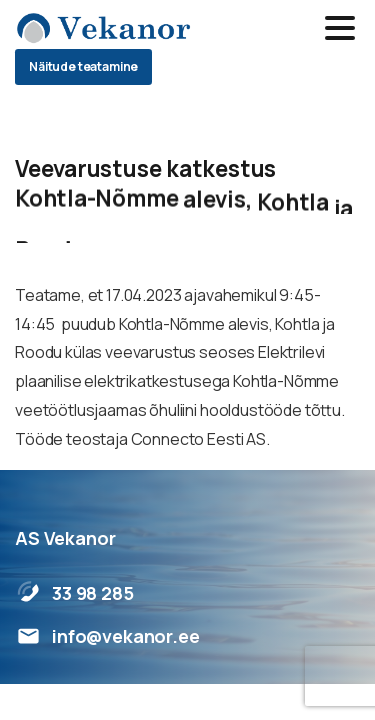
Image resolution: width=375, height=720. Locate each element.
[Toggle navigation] (340, 28)
